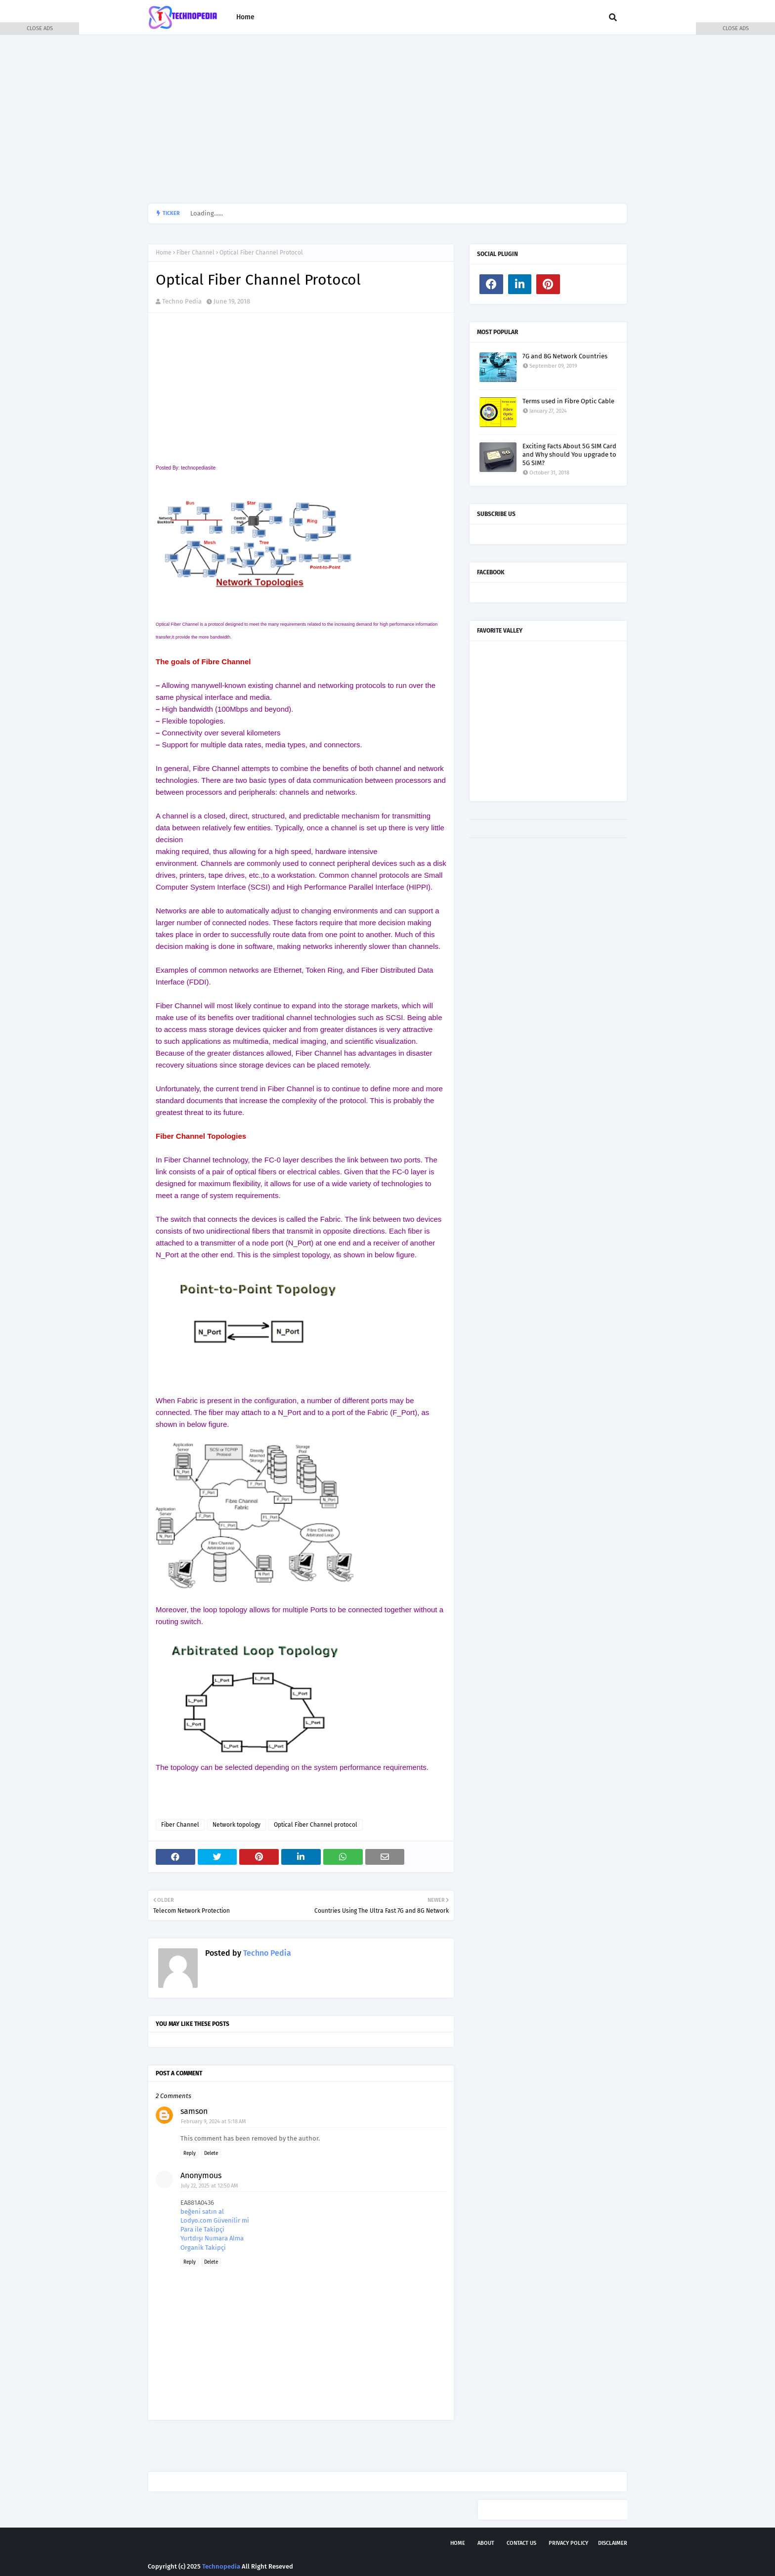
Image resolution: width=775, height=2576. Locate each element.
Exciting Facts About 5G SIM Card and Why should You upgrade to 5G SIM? (569, 454)
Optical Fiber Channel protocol (315, 1824)
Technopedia (221, 2566)
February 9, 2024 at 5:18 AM (213, 2121)
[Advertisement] (387, 119)
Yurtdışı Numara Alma (212, 2238)
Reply (189, 2153)
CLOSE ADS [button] (40, 28)
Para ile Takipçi (202, 2229)
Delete (211, 2153)
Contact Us (521, 2543)
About (485, 2543)
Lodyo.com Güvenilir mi (214, 2220)
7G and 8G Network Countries (564, 356)
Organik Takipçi (203, 2247)
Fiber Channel (195, 252)
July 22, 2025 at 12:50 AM (209, 2186)
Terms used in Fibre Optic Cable (568, 401)
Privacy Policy (568, 2543)
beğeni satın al (202, 2211)
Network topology (236, 1824)
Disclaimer (612, 2543)
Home (164, 252)
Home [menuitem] (245, 17)
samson (194, 2111)
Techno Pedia (182, 301)
